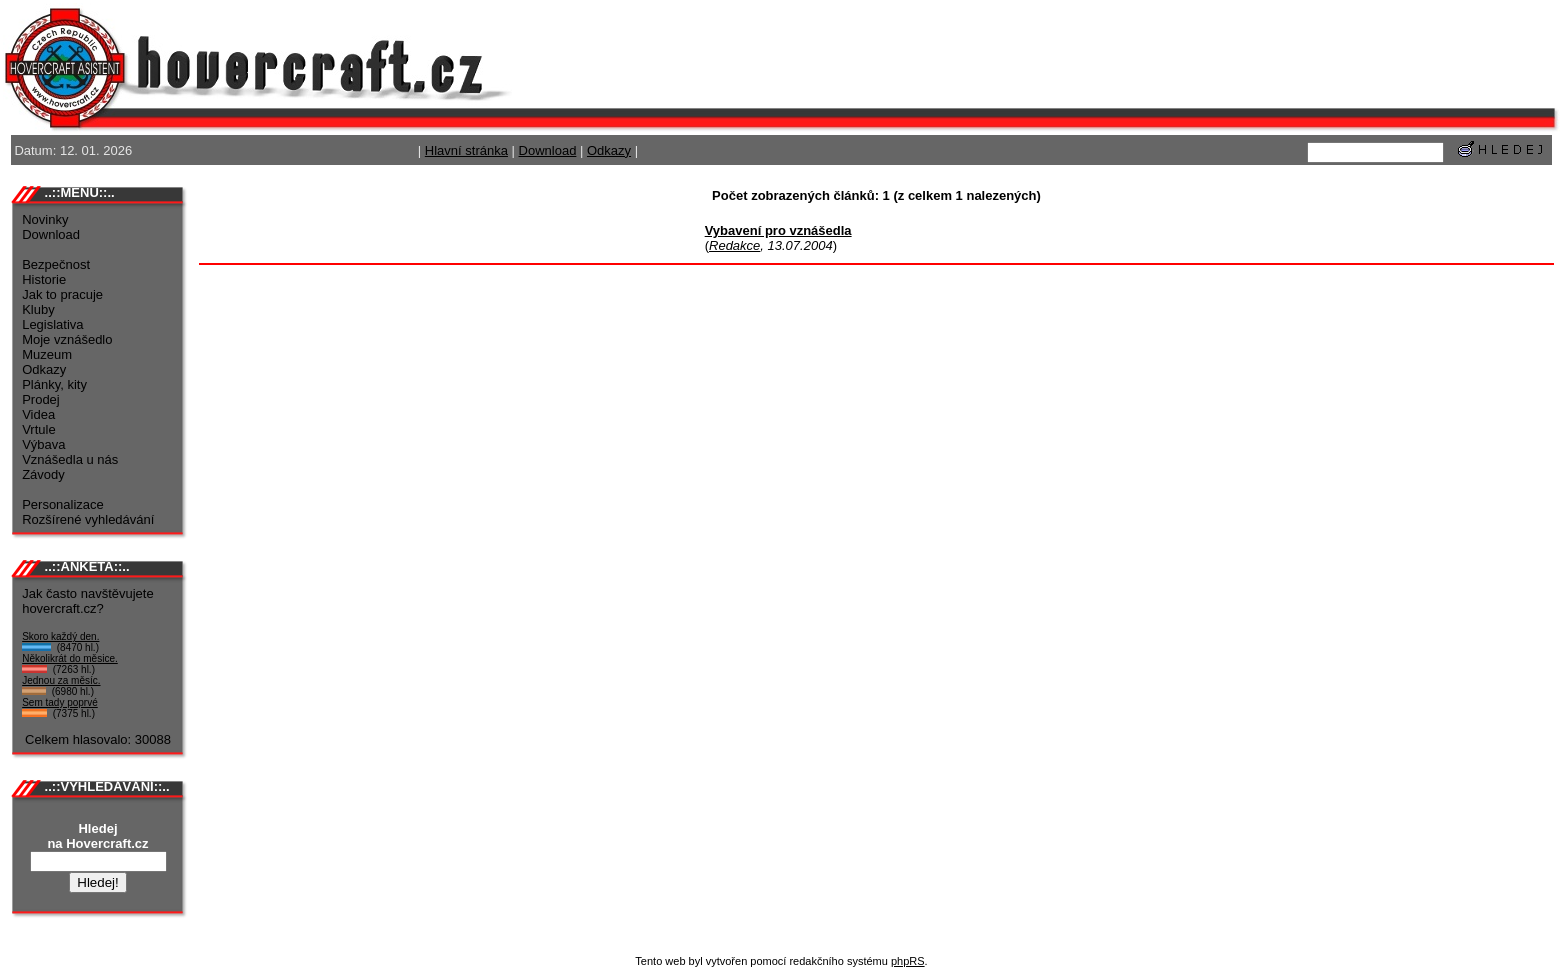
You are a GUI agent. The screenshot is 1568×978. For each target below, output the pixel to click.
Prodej (41, 399)
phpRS (908, 961)
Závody (43, 474)
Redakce (734, 245)
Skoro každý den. (60, 636)
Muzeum (47, 354)
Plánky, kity (54, 384)
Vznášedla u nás (70, 459)
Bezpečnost (56, 264)
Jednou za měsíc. (61, 680)
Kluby (38, 309)
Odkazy (609, 150)
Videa (38, 414)
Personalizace (63, 504)
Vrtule (38, 429)
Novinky (45, 219)
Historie (44, 279)
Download (548, 150)
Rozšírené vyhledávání (88, 519)
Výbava (43, 444)
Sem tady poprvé (60, 702)
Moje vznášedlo (67, 339)
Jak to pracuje (62, 294)
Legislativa (52, 324)
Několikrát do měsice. (70, 658)
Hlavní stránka (466, 150)
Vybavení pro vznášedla (778, 230)
